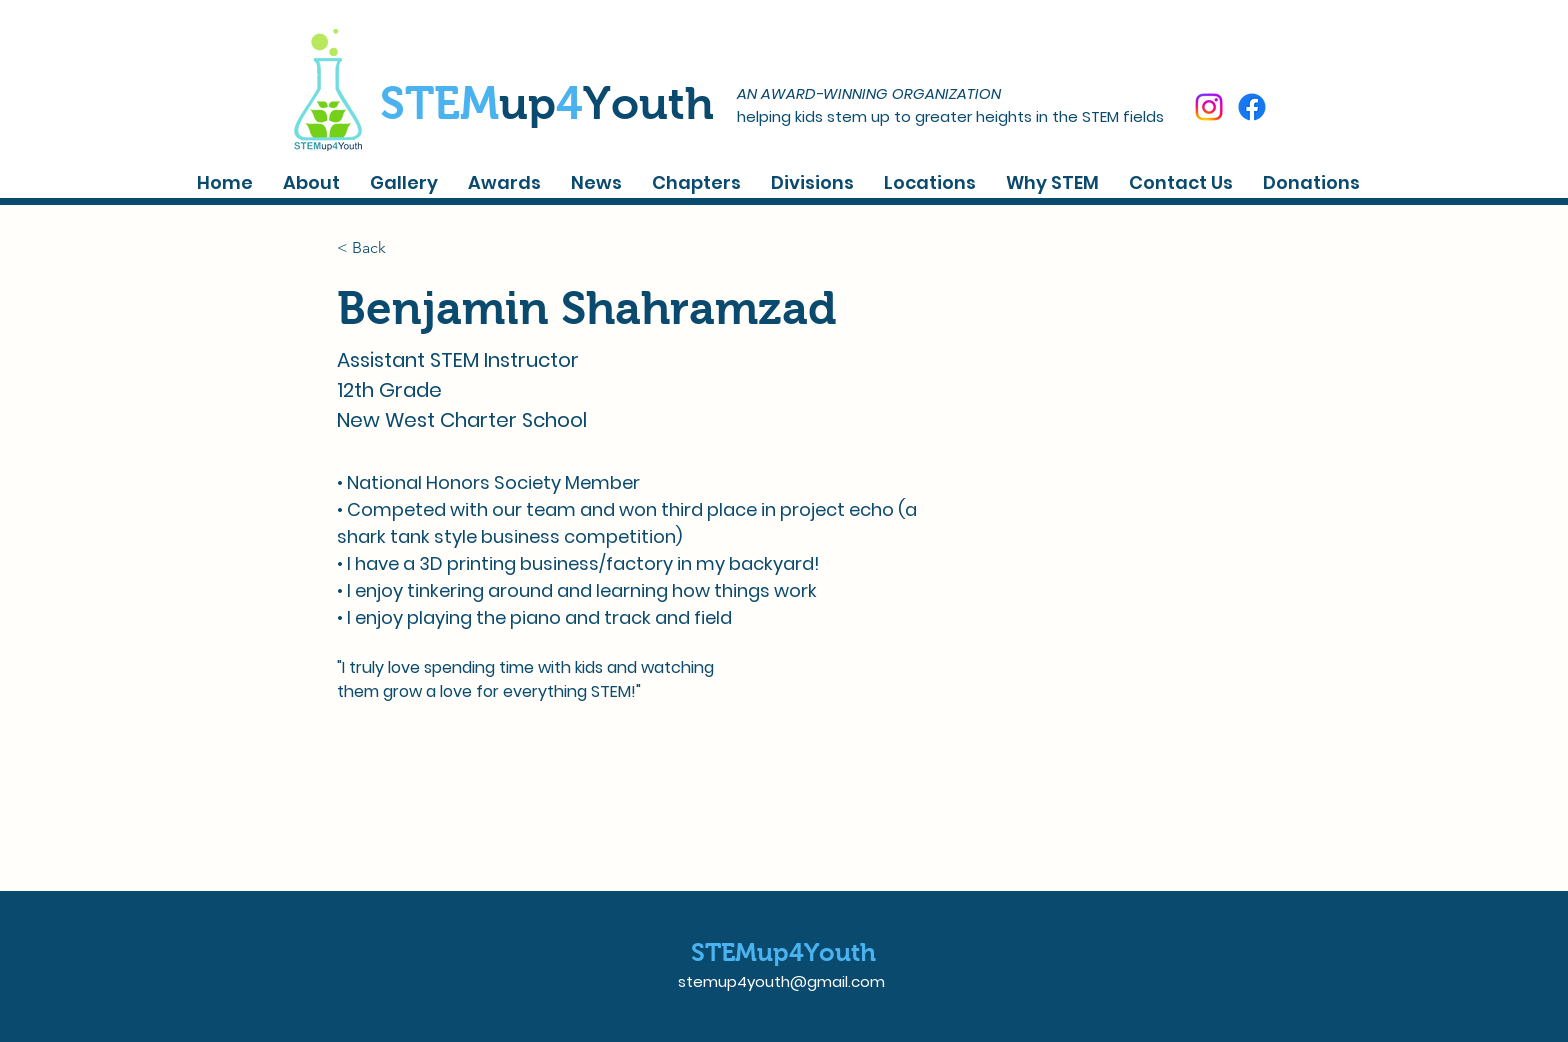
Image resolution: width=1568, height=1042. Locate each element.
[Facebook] (1252, 107)
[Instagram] (1209, 107)
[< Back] (376, 247)
